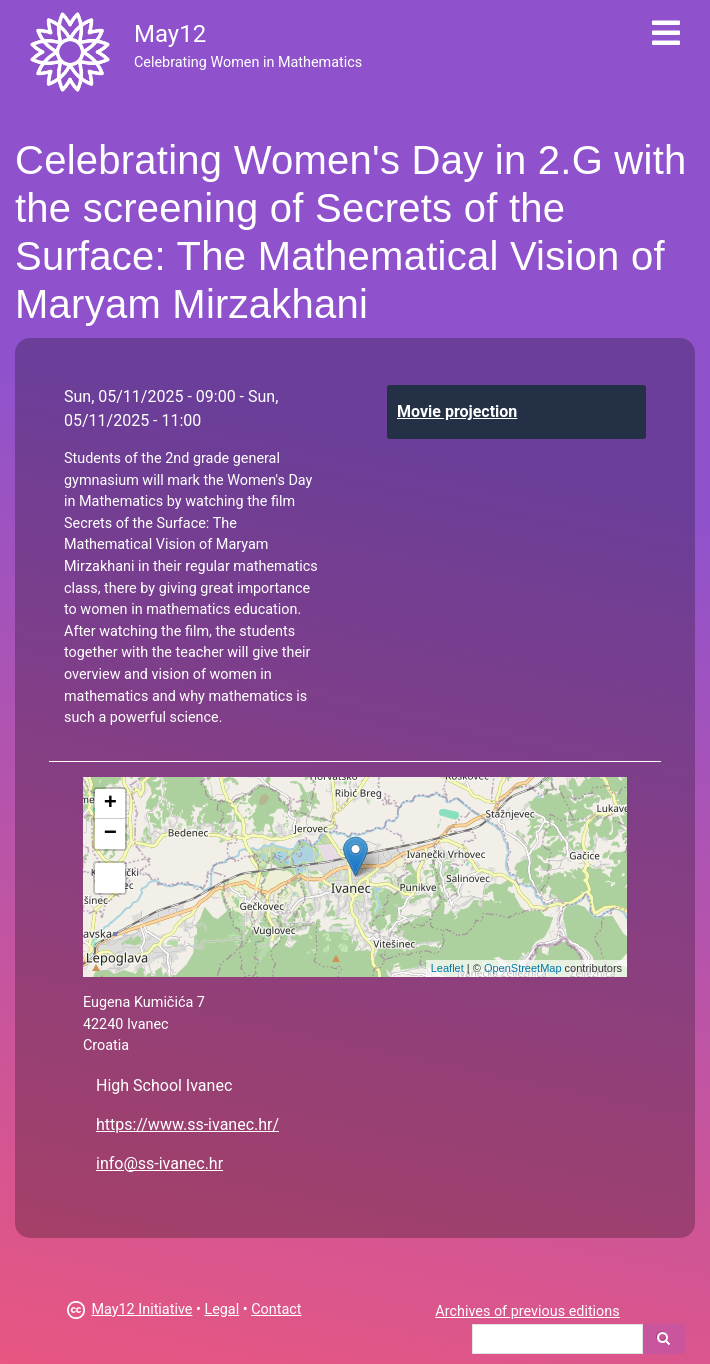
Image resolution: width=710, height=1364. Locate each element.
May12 (170, 34)
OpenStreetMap (523, 968)
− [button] (110, 834)
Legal (221, 1309)
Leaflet (447, 968)
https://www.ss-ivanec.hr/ (187, 1124)
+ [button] (110, 804)
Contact (276, 1309)
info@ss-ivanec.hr (159, 1163)
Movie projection (457, 411)
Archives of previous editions (527, 1311)
